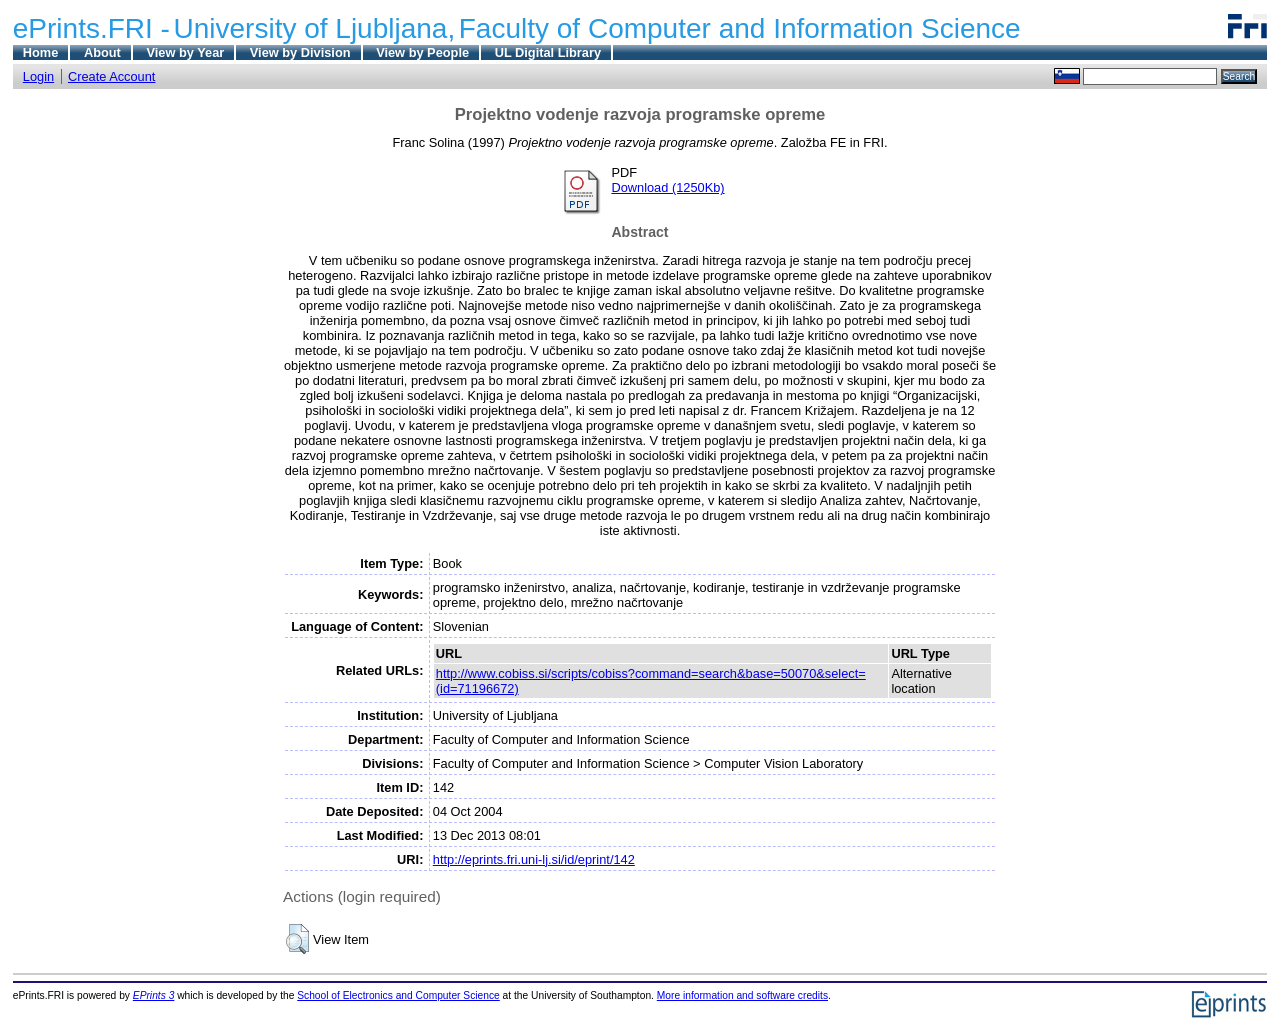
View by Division (300, 52)
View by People (422, 52)
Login (38, 76)
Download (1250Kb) (667, 187)
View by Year (185, 52)
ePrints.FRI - (91, 28)
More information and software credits (742, 995)
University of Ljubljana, (315, 28)
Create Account (112, 76)
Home (41, 52)
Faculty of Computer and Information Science (740, 28)
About (102, 52)
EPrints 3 (154, 995)
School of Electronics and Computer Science (398, 995)
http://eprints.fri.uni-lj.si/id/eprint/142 (534, 859)
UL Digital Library (548, 52)
